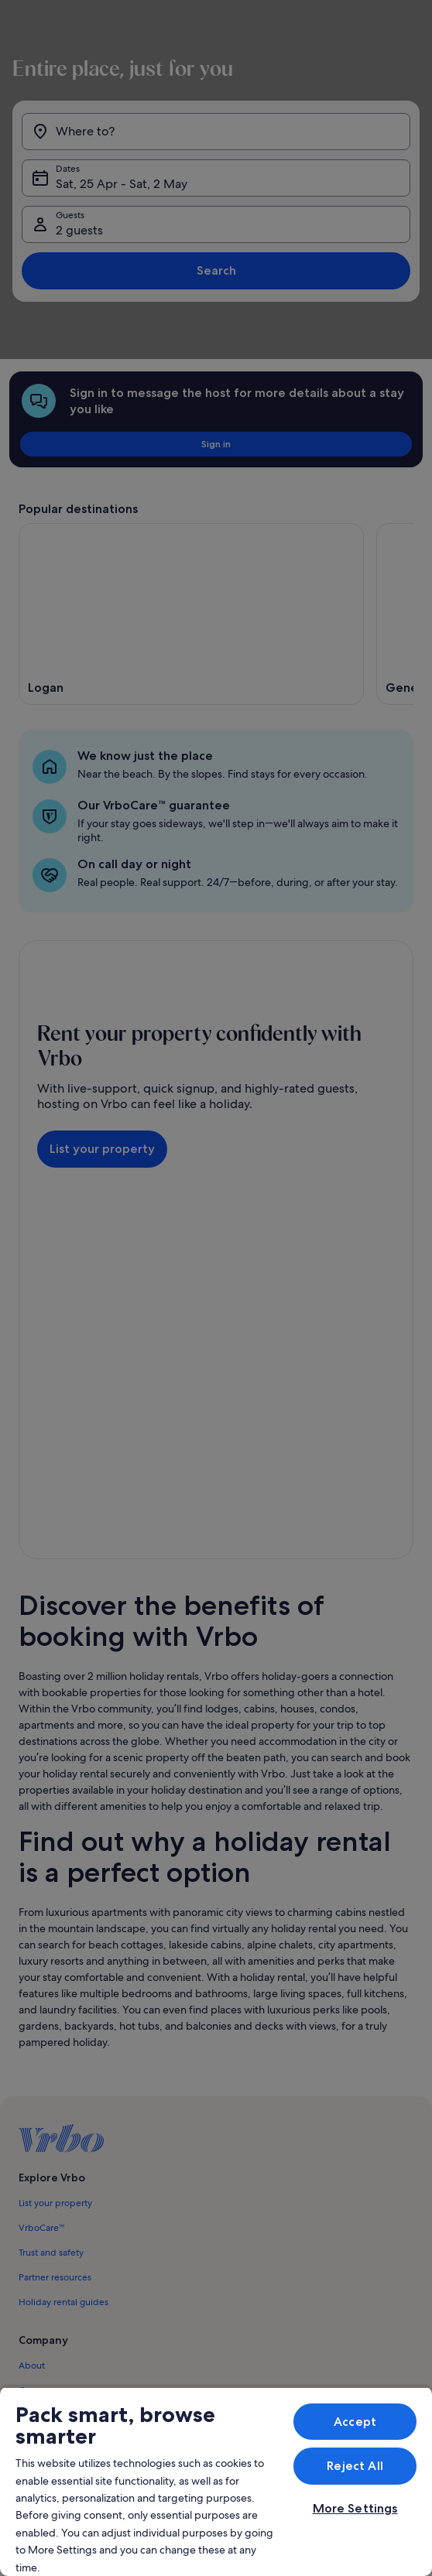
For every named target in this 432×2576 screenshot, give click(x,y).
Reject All (355, 2465)
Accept (355, 2421)
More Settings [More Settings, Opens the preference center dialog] (355, 2508)
